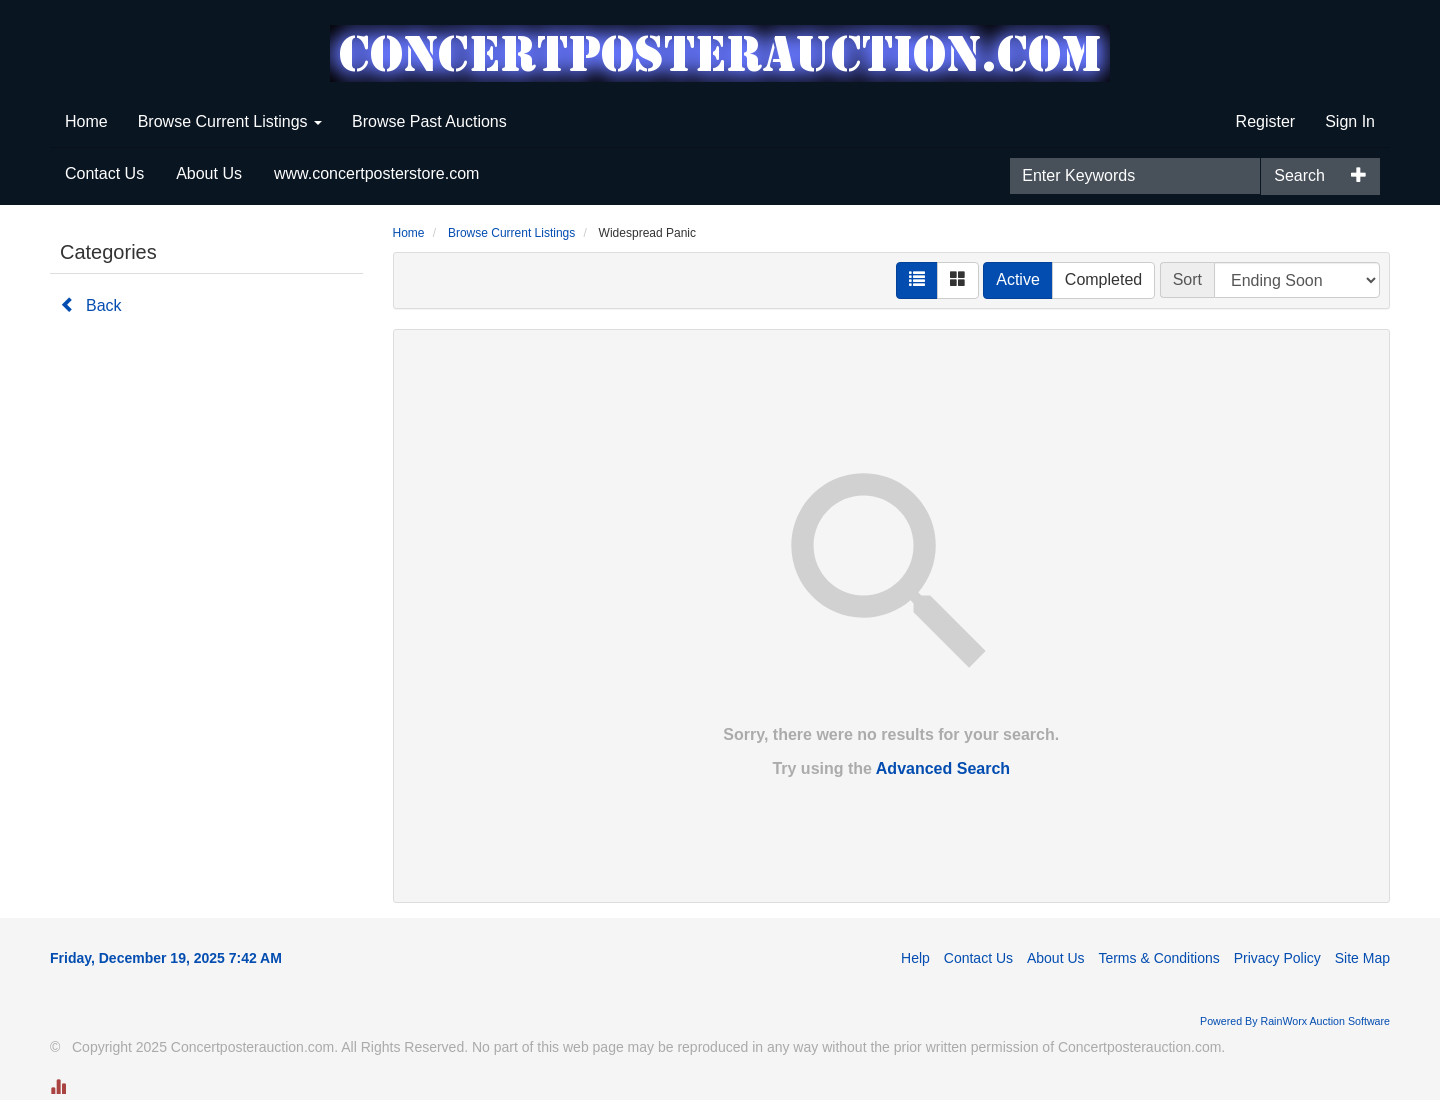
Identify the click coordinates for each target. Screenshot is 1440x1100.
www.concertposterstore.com (376, 173)
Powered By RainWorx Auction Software (1295, 1021)
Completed (1103, 279)
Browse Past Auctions (429, 121)
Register (1266, 121)
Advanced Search (943, 768)
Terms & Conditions (1158, 958)
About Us (209, 173)
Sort (1187, 279)
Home (86, 121)
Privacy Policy (1277, 958)
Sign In (1350, 121)
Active (1018, 279)
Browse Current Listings (230, 121)
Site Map (1362, 958)
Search (1299, 175)
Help (915, 958)
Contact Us (104, 173)
